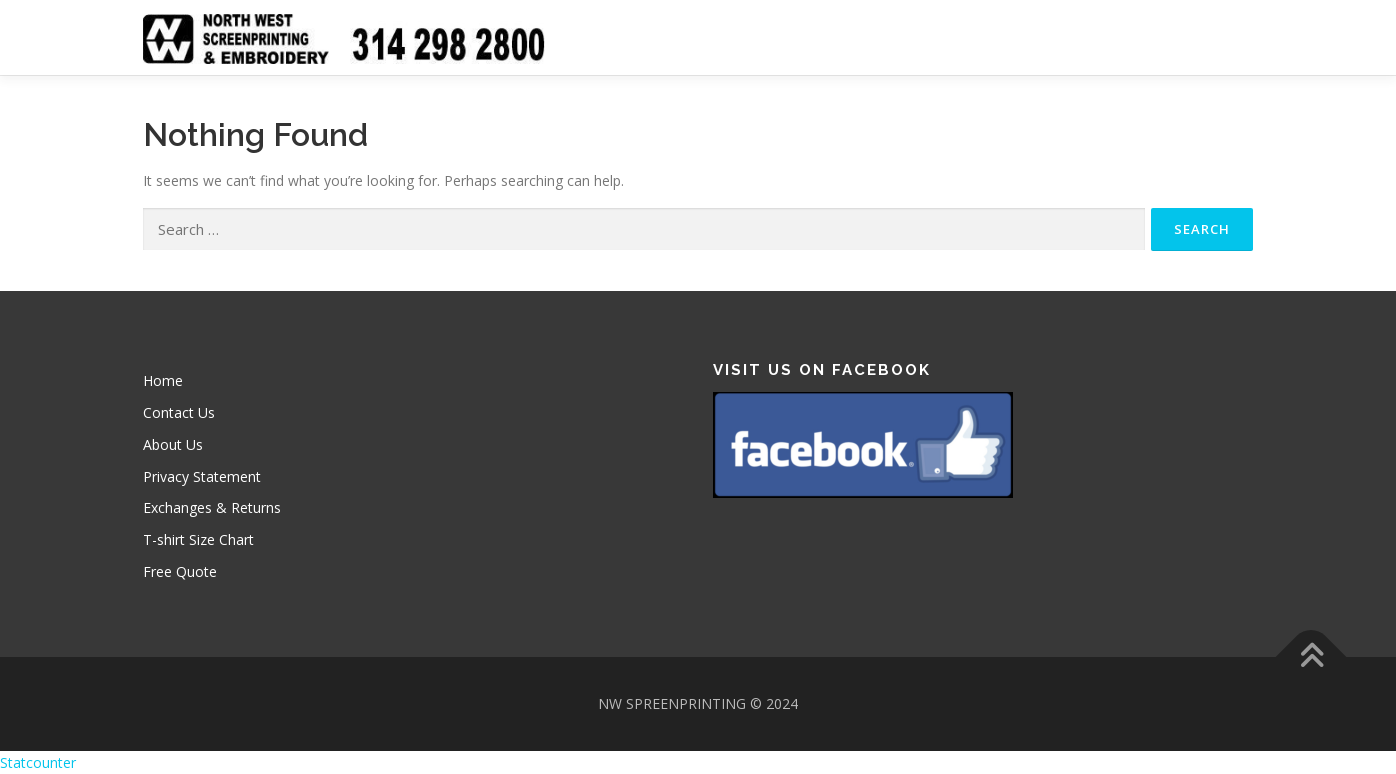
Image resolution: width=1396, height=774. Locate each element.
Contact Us (179, 412)
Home (163, 380)
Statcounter (38, 762)
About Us (173, 444)
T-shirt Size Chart (198, 539)
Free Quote (180, 571)
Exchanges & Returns (212, 507)
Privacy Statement (202, 476)
